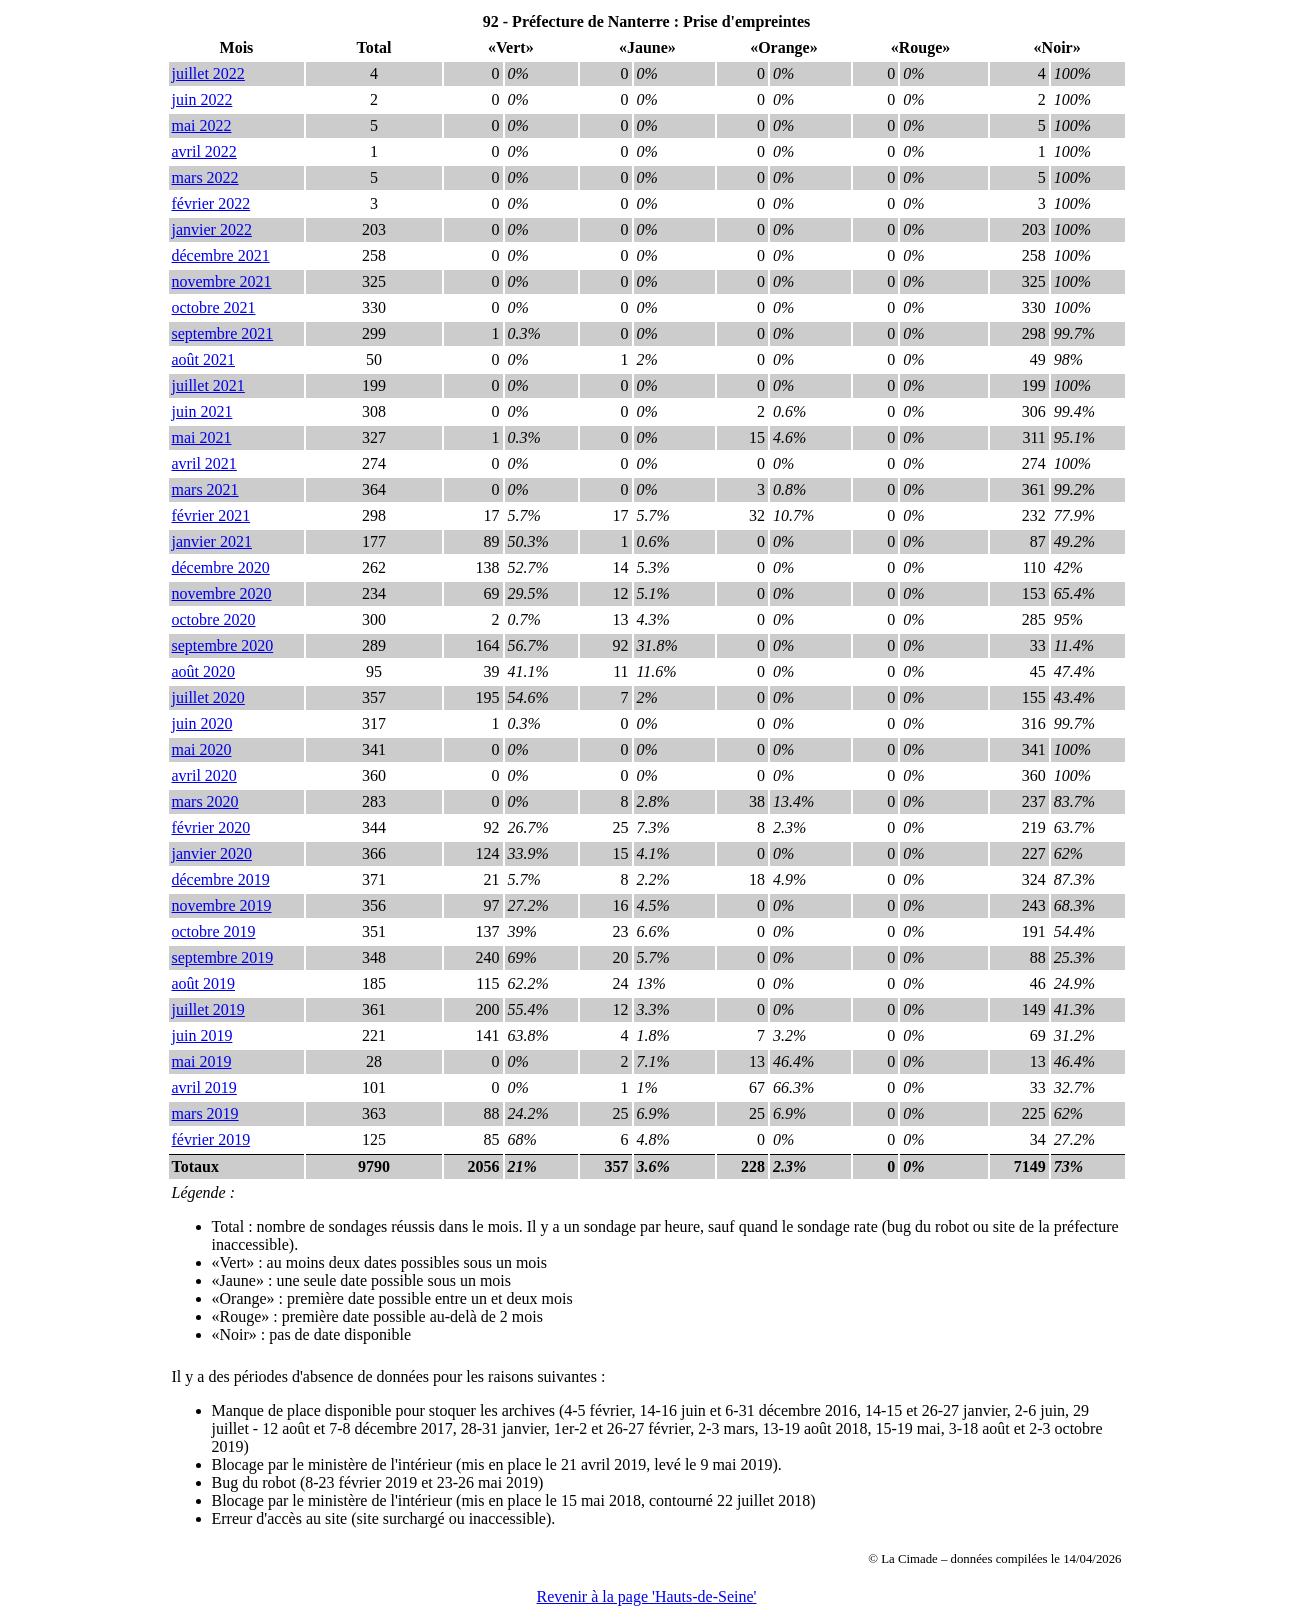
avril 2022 (204, 151)
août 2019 (204, 983)
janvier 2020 (212, 853)
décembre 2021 (221, 255)
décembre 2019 (221, 879)
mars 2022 (205, 177)
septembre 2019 (223, 957)
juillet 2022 (208, 73)
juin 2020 (202, 723)
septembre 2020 (223, 645)
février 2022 (211, 203)
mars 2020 (205, 801)
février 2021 (211, 515)
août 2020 (204, 671)
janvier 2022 (212, 229)
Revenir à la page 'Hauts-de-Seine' (647, 1596)
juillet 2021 (208, 385)
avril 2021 (204, 463)
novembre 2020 (222, 593)
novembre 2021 (222, 281)
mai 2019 (202, 1061)
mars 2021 (205, 489)
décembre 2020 (221, 567)
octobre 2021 (214, 307)
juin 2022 (202, 99)
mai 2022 (202, 125)
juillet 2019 (208, 1009)
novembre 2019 (222, 905)
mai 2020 (202, 749)
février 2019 (211, 1139)
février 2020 (211, 827)
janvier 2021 (212, 541)
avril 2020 (204, 775)
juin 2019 (202, 1035)
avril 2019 (204, 1087)
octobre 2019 (214, 931)
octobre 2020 (214, 619)
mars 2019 (205, 1113)
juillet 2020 (208, 697)
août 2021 (204, 359)
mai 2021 (202, 437)
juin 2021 (202, 411)
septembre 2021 (223, 333)
